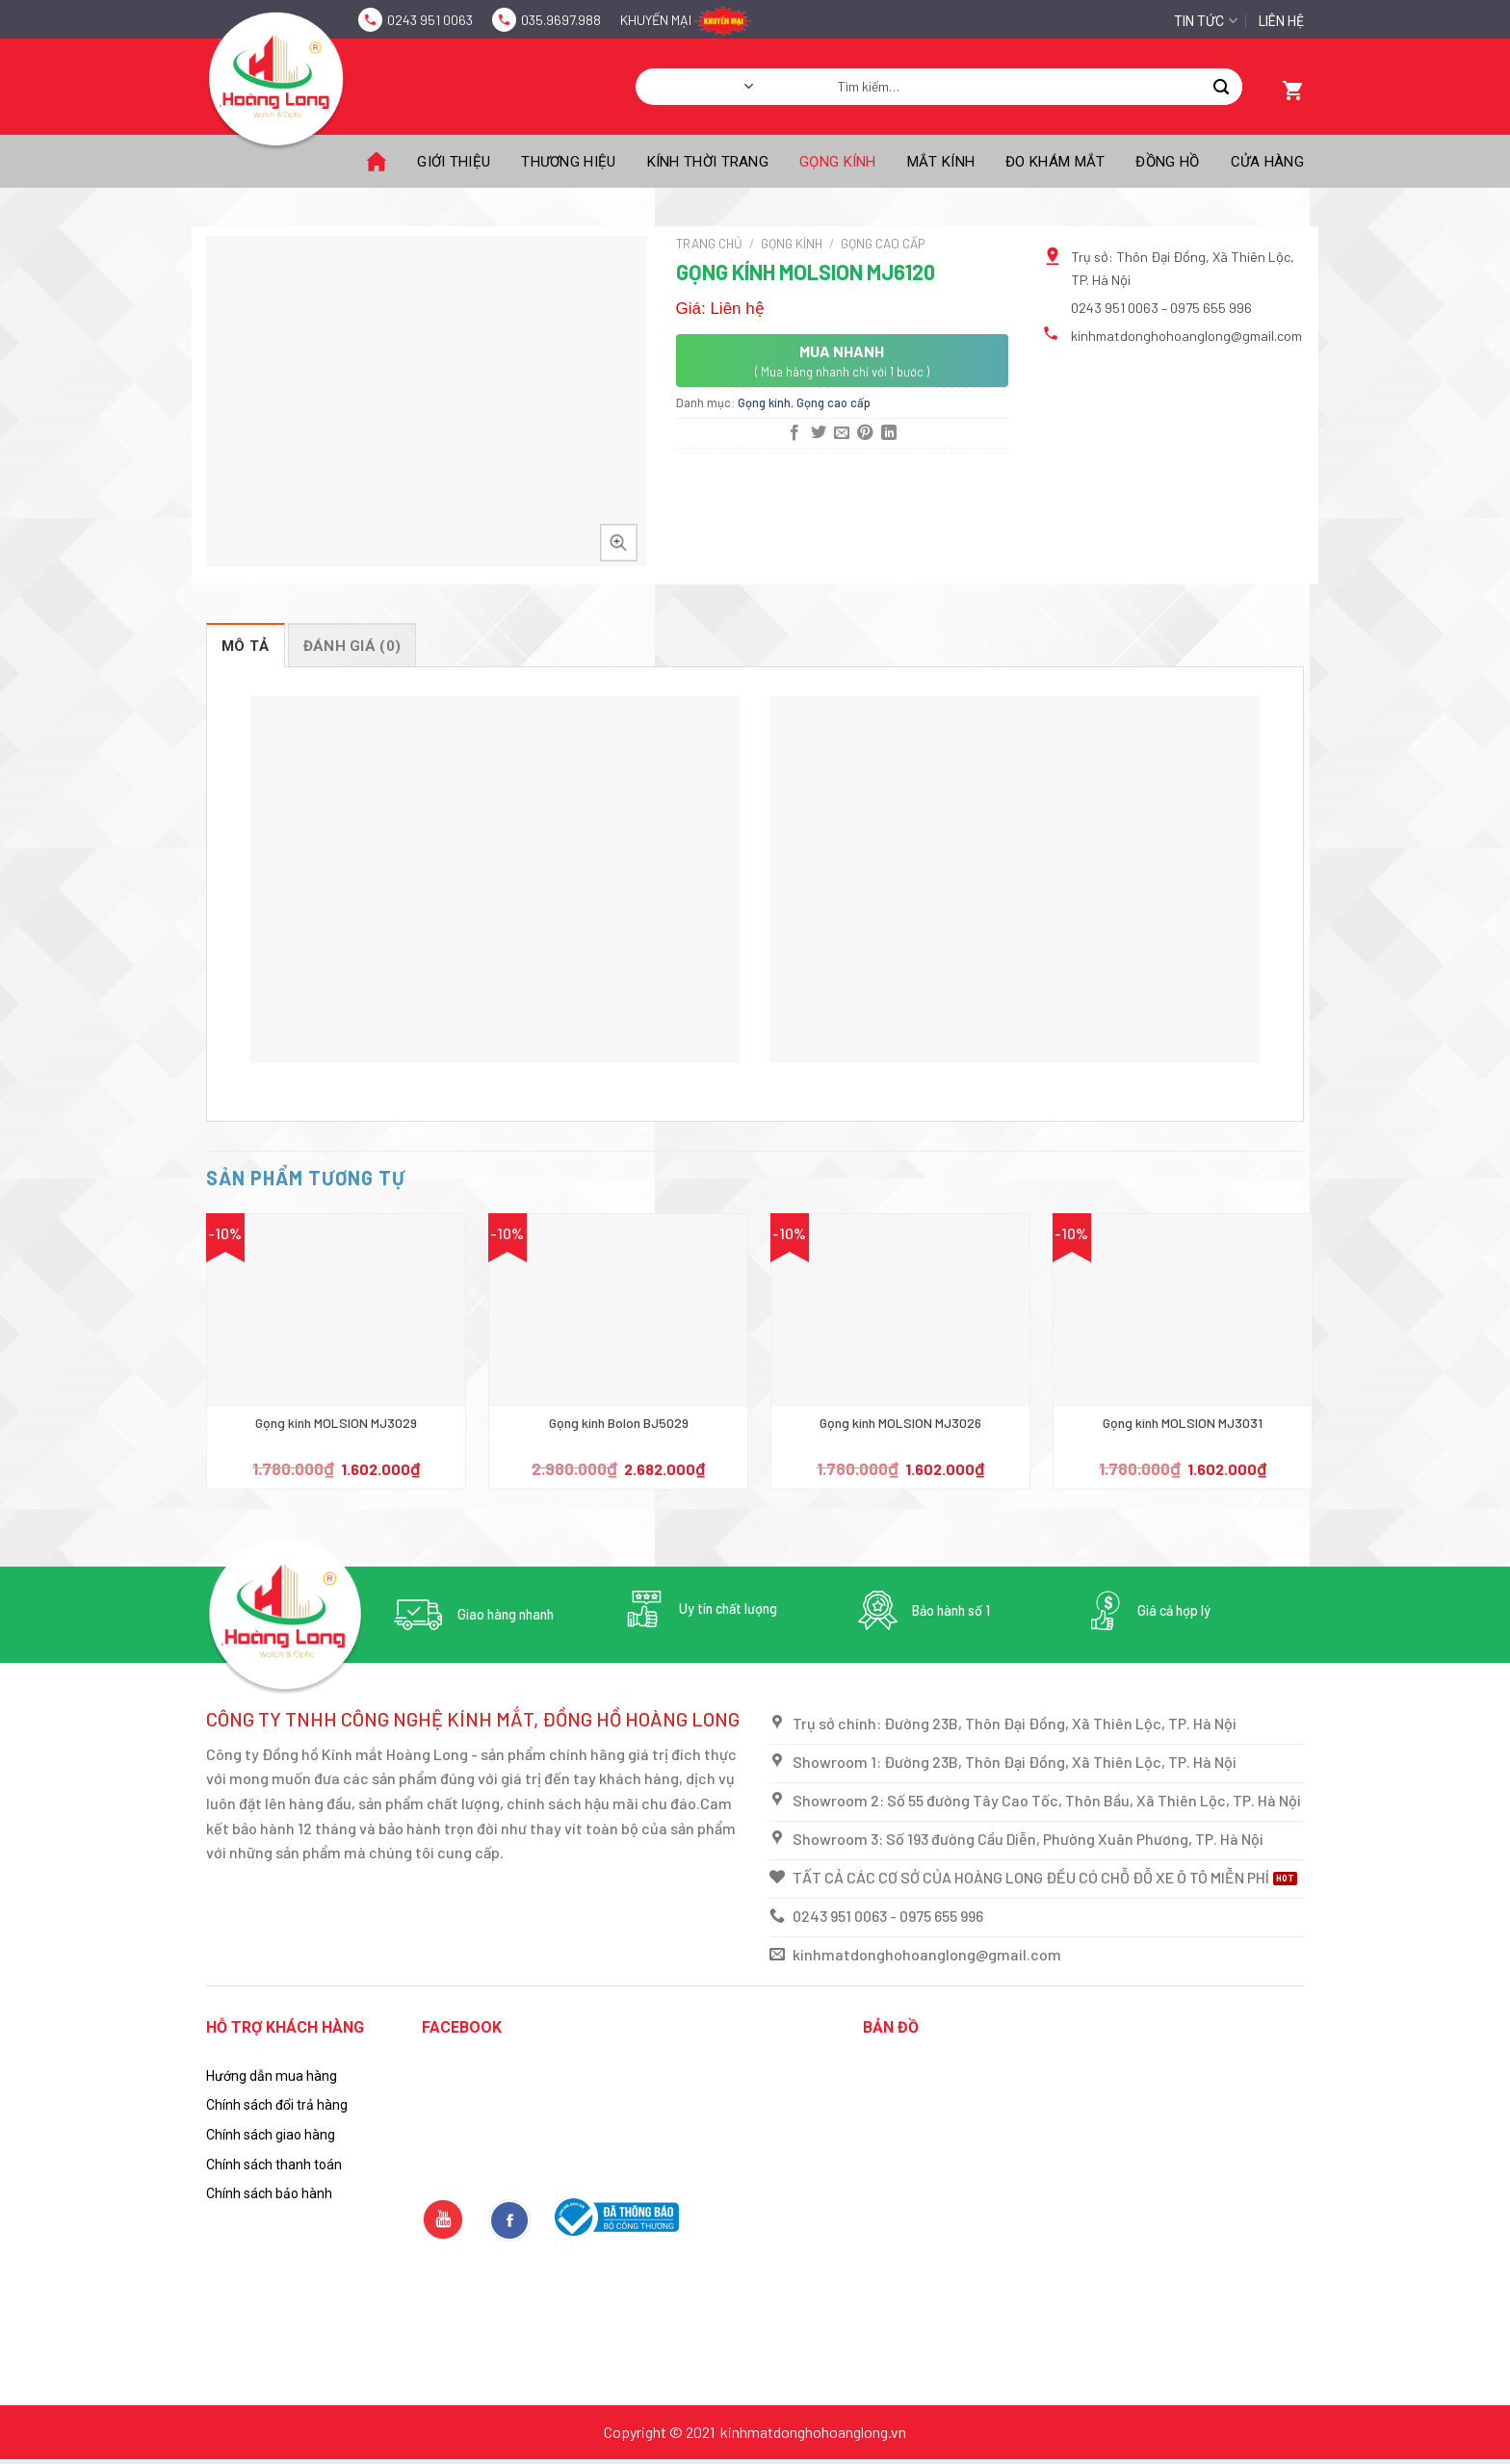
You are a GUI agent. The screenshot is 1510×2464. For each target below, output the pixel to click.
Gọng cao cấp (882, 243)
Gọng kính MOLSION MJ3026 (900, 1422)
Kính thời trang (708, 161)
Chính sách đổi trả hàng (277, 2105)
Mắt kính (941, 161)
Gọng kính (837, 161)
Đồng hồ (1167, 161)
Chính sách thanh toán (274, 2164)
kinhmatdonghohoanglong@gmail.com (1186, 335)
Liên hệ (1281, 21)
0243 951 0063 (430, 20)
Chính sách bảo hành (269, 2193)
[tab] (245, 645)
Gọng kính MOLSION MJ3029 (336, 1422)
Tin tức (1205, 21)
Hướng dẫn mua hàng (271, 2076)
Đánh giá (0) (352, 646)
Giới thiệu (453, 161)
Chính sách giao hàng (270, 2134)
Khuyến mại (655, 20)
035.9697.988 (561, 20)
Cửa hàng (1267, 161)
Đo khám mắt (1055, 161)
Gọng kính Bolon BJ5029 (619, 1422)
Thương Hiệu (568, 161)
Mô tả (245, 646)
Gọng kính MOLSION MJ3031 (1183, 1422)
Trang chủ (709, 243)
